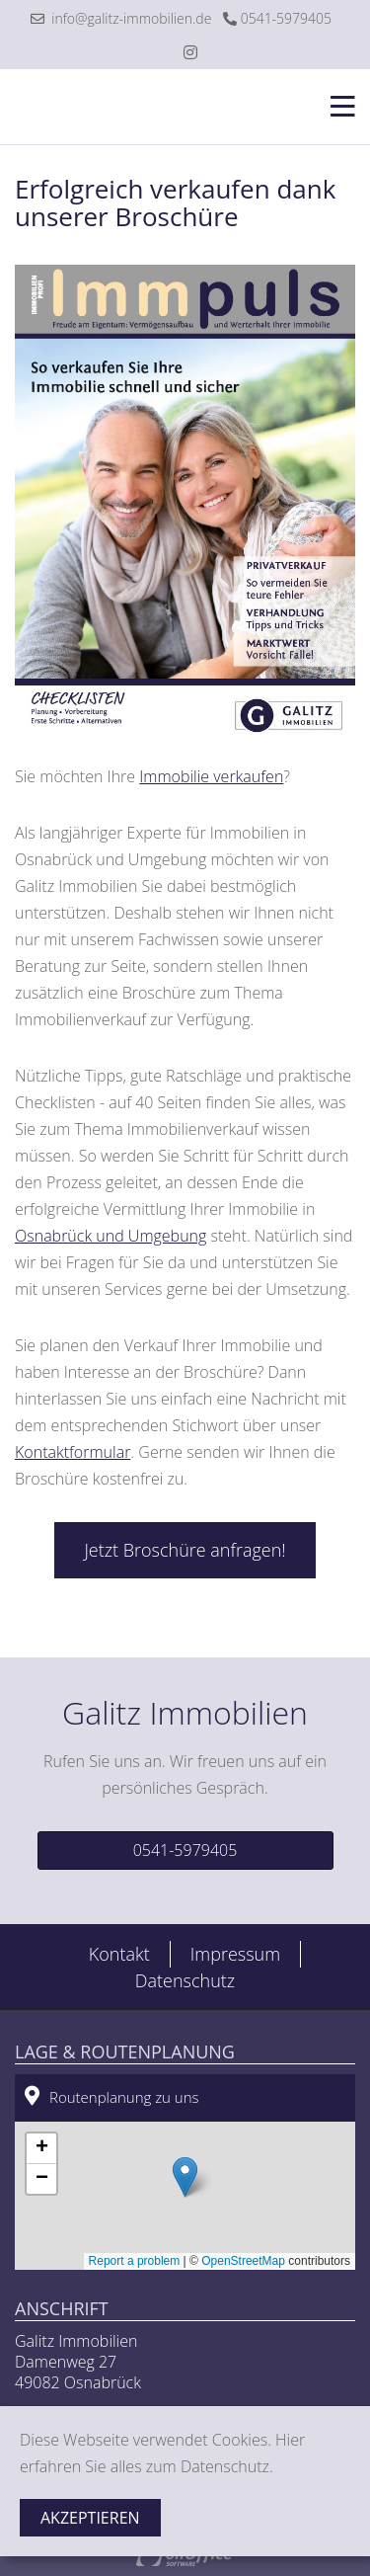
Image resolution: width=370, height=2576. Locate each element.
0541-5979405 (277, 18)
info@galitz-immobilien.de (121, 18)
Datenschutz (185, 1980)
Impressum (235, 1954)
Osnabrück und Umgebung (110, 1236)
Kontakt (119, 1954)
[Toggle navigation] (337, 106)
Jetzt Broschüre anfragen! (184, 1550)
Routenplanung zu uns (112, 2096)
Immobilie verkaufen (211, 776)
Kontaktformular (72, 1452)
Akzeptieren (90, 2518)
